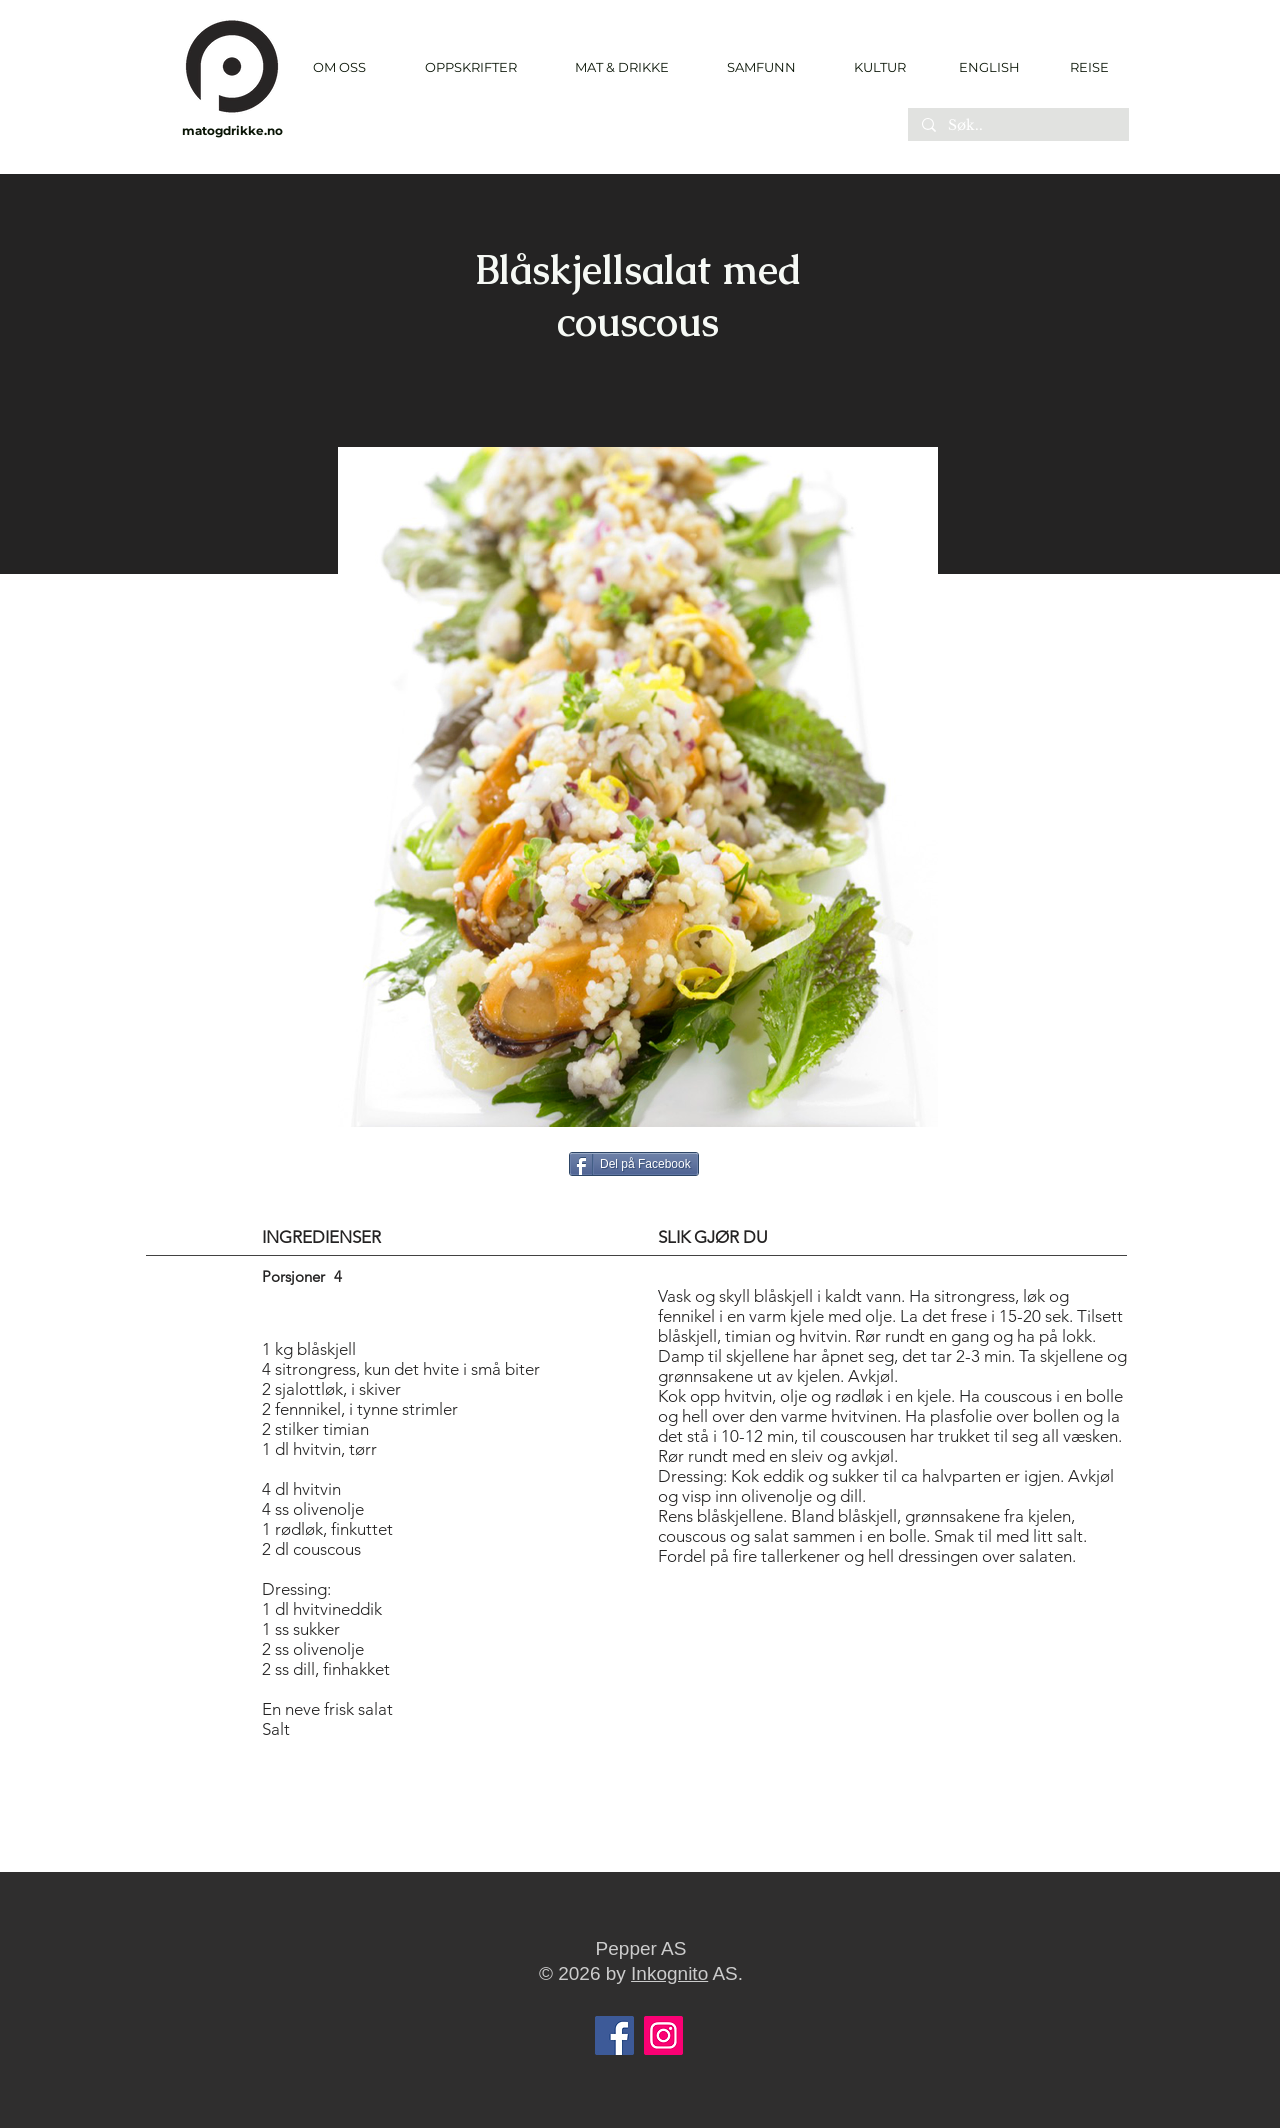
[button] (470, 67)
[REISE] (1082, 67)
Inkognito (669, 1973)
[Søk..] (1017, 126)
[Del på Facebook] (634, 1164)
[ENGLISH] (988, 67)
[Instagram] (663, 2035)
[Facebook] (614, 2035)
